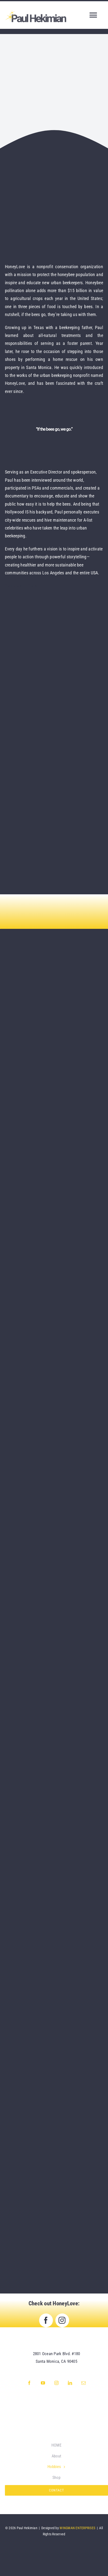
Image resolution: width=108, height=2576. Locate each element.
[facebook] (46, 2320)
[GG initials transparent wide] (56, 2410)
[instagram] (62, 2320)
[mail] (83, 2382)
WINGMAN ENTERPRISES (77, 2528)
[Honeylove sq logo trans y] (54, 159)
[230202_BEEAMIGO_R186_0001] (54, 603)
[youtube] (42, 2382)
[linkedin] (70, 2382)
